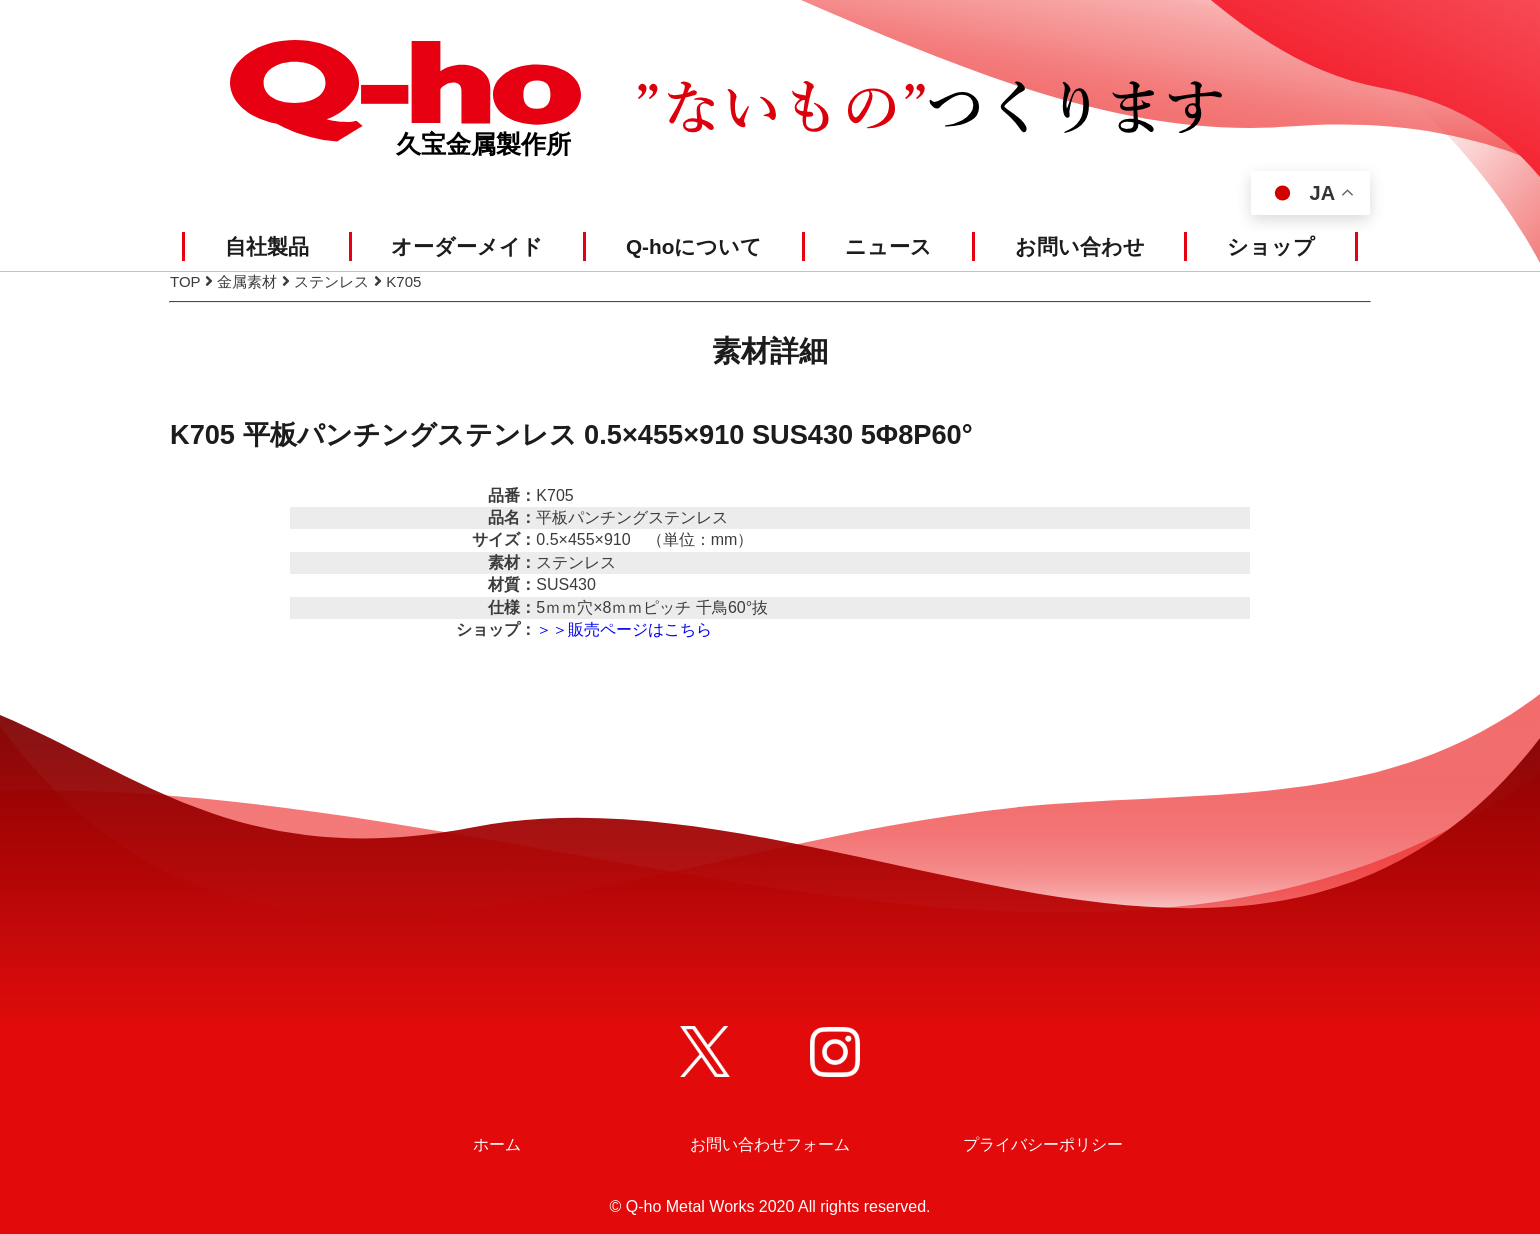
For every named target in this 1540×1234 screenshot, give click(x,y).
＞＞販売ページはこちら (624, 629)
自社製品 (267, 246)
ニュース (888, 246)
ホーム (497, 1144)
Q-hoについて (694, 246)
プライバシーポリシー (1043, 1144)
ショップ (1271, 246)
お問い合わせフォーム (770, 1144)
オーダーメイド (467, 246)
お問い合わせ (1080, 246)
